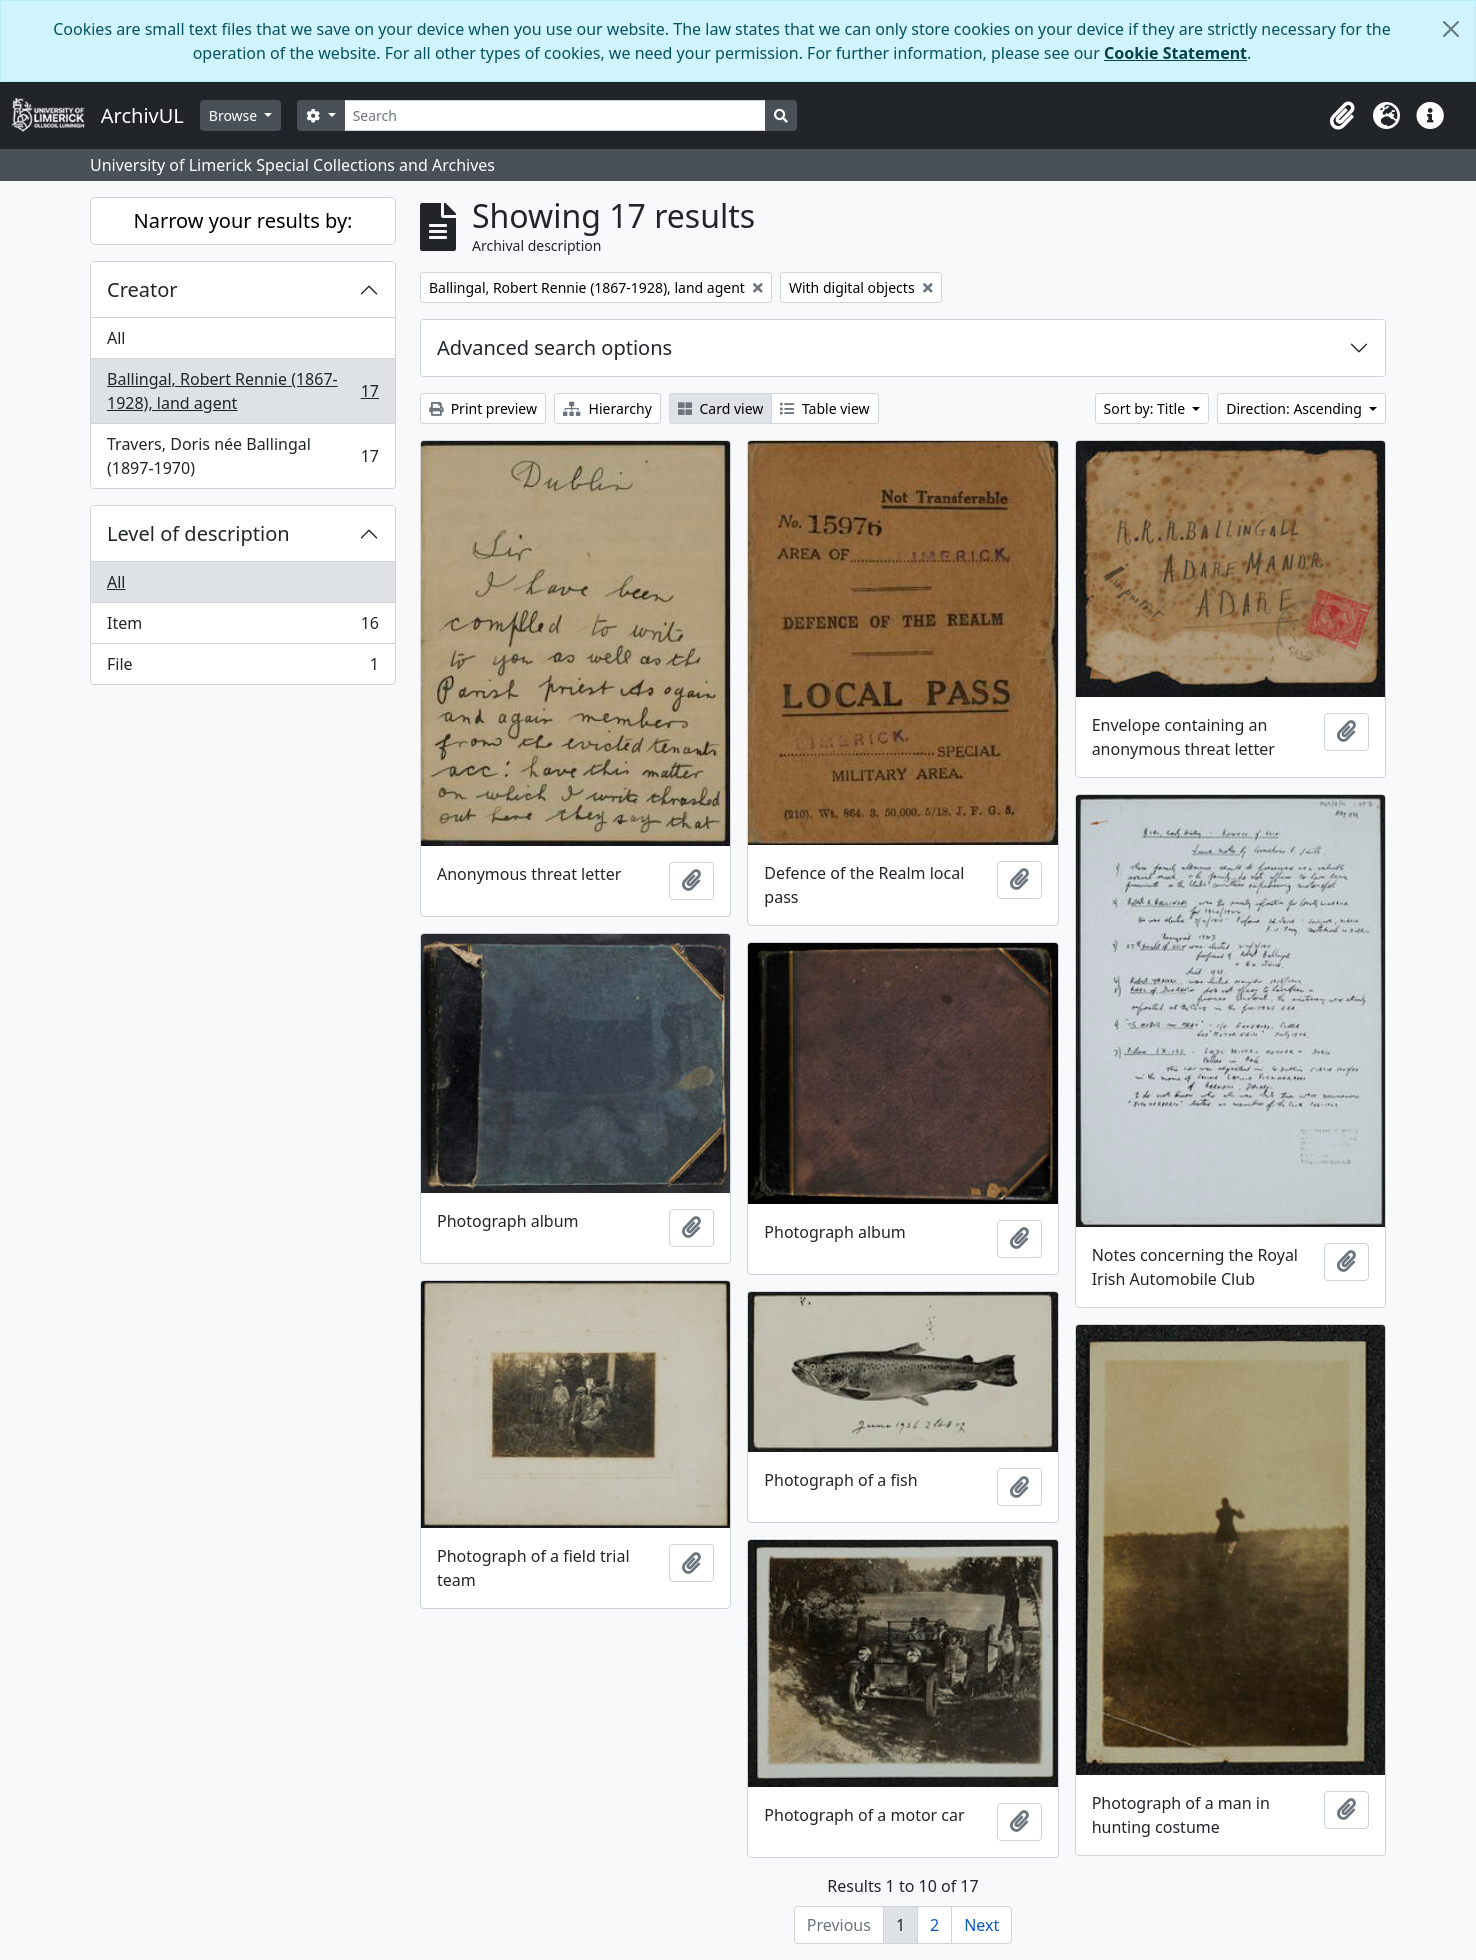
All (116, 338)
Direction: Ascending (1295, 408)
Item (242, 627)
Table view (824, 408)
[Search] (555, 115)
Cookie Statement (1175, 53)
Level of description (198, 533)
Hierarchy (607, 408)
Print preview (483, 408)
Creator (142, 289)
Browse (235, 115)
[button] (1342, 116)
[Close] (1451, 29)
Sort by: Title (1146, 408)
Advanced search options (554, 347)
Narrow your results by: (243, 220)
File (242, 668)
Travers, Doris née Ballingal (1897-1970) (242, 456)
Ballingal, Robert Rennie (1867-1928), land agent (242, 391)
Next (981, 1925)
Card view (720, 408)
